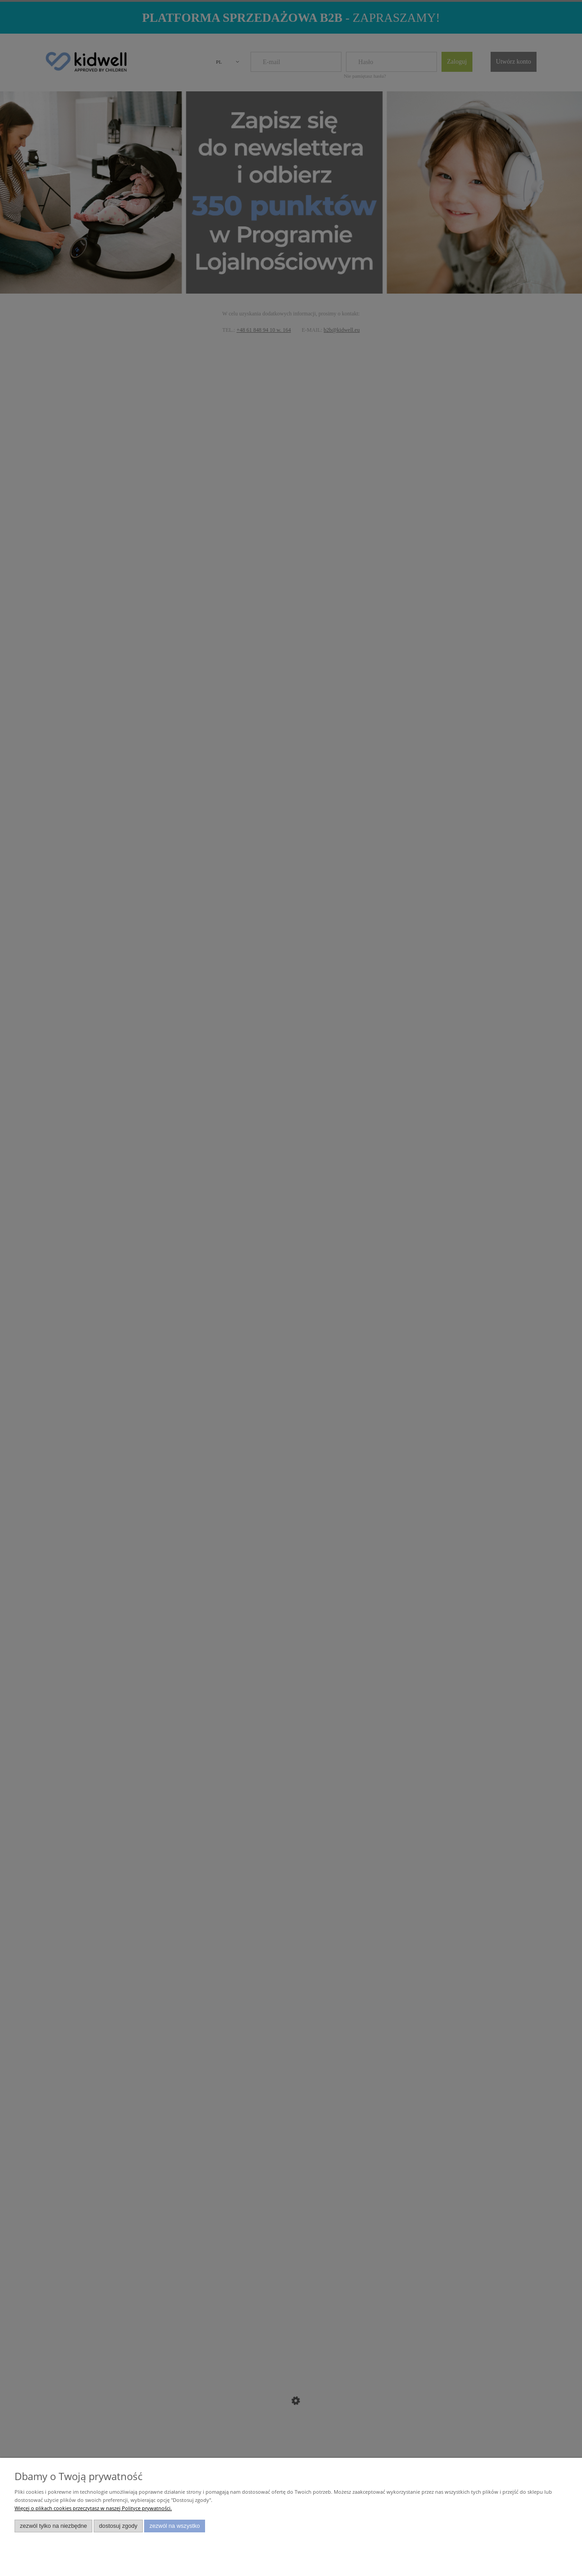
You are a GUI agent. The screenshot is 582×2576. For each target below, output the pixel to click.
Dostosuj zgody (118, 2526)
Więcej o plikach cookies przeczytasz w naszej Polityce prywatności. (93, 2508)
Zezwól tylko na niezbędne (53, 2526)
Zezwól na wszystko (175, 2526)
